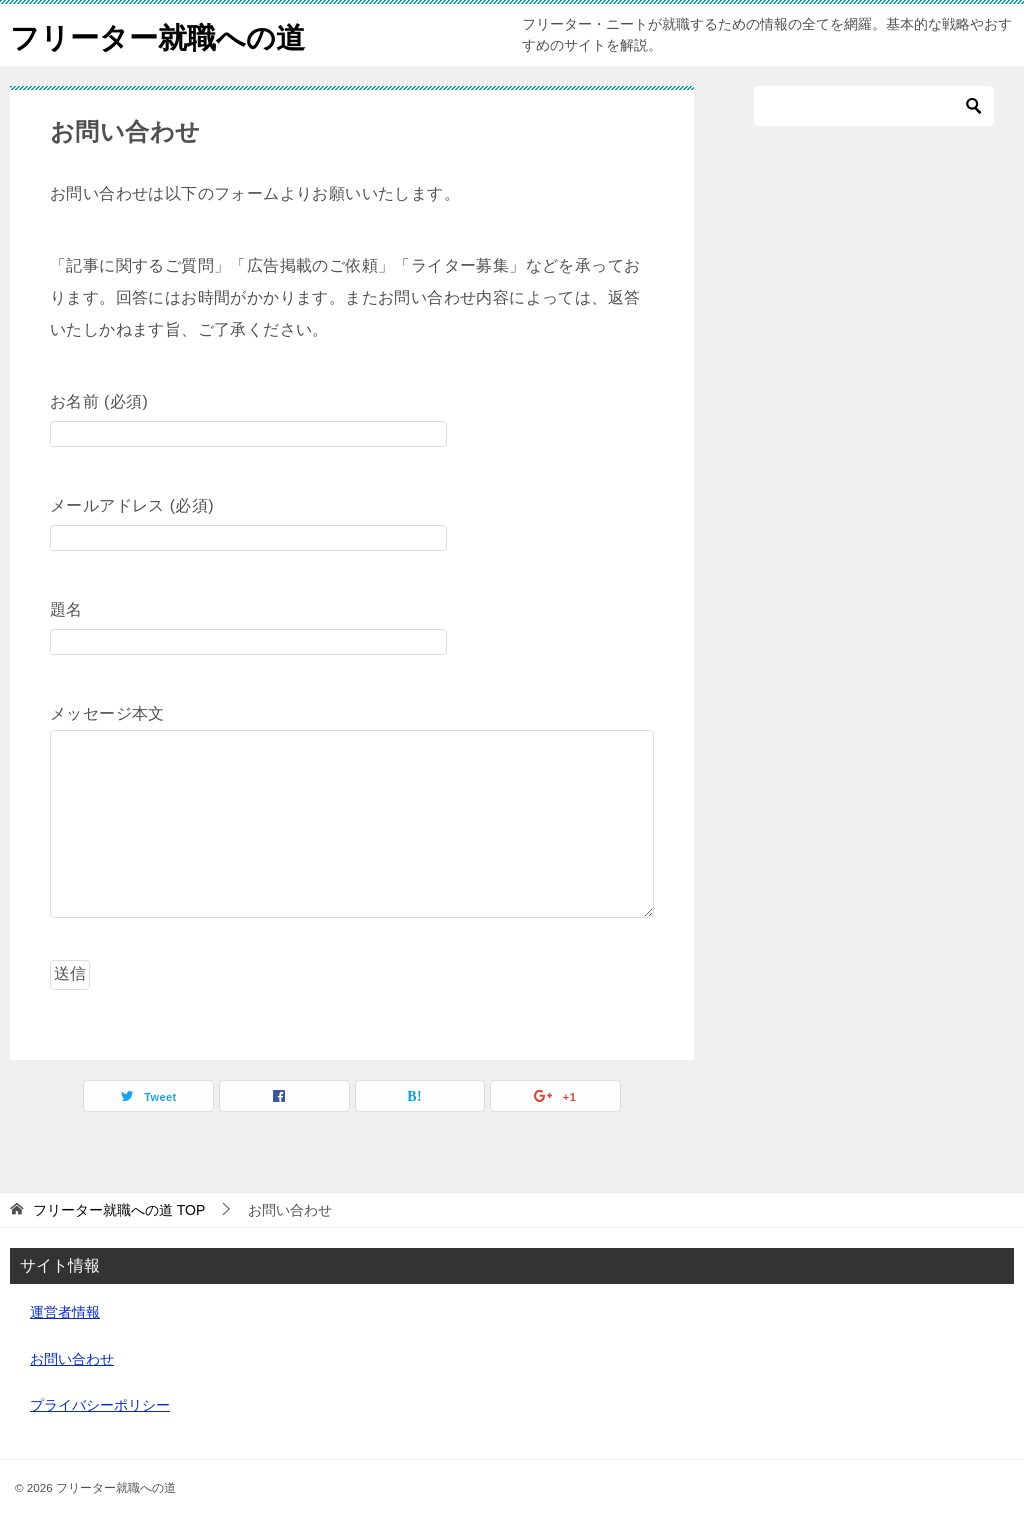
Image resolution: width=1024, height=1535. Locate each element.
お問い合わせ (72, 1359)
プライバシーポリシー (100, 1405)
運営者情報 (65, 1312)
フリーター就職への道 (162, 34)
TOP (119, 1210)
